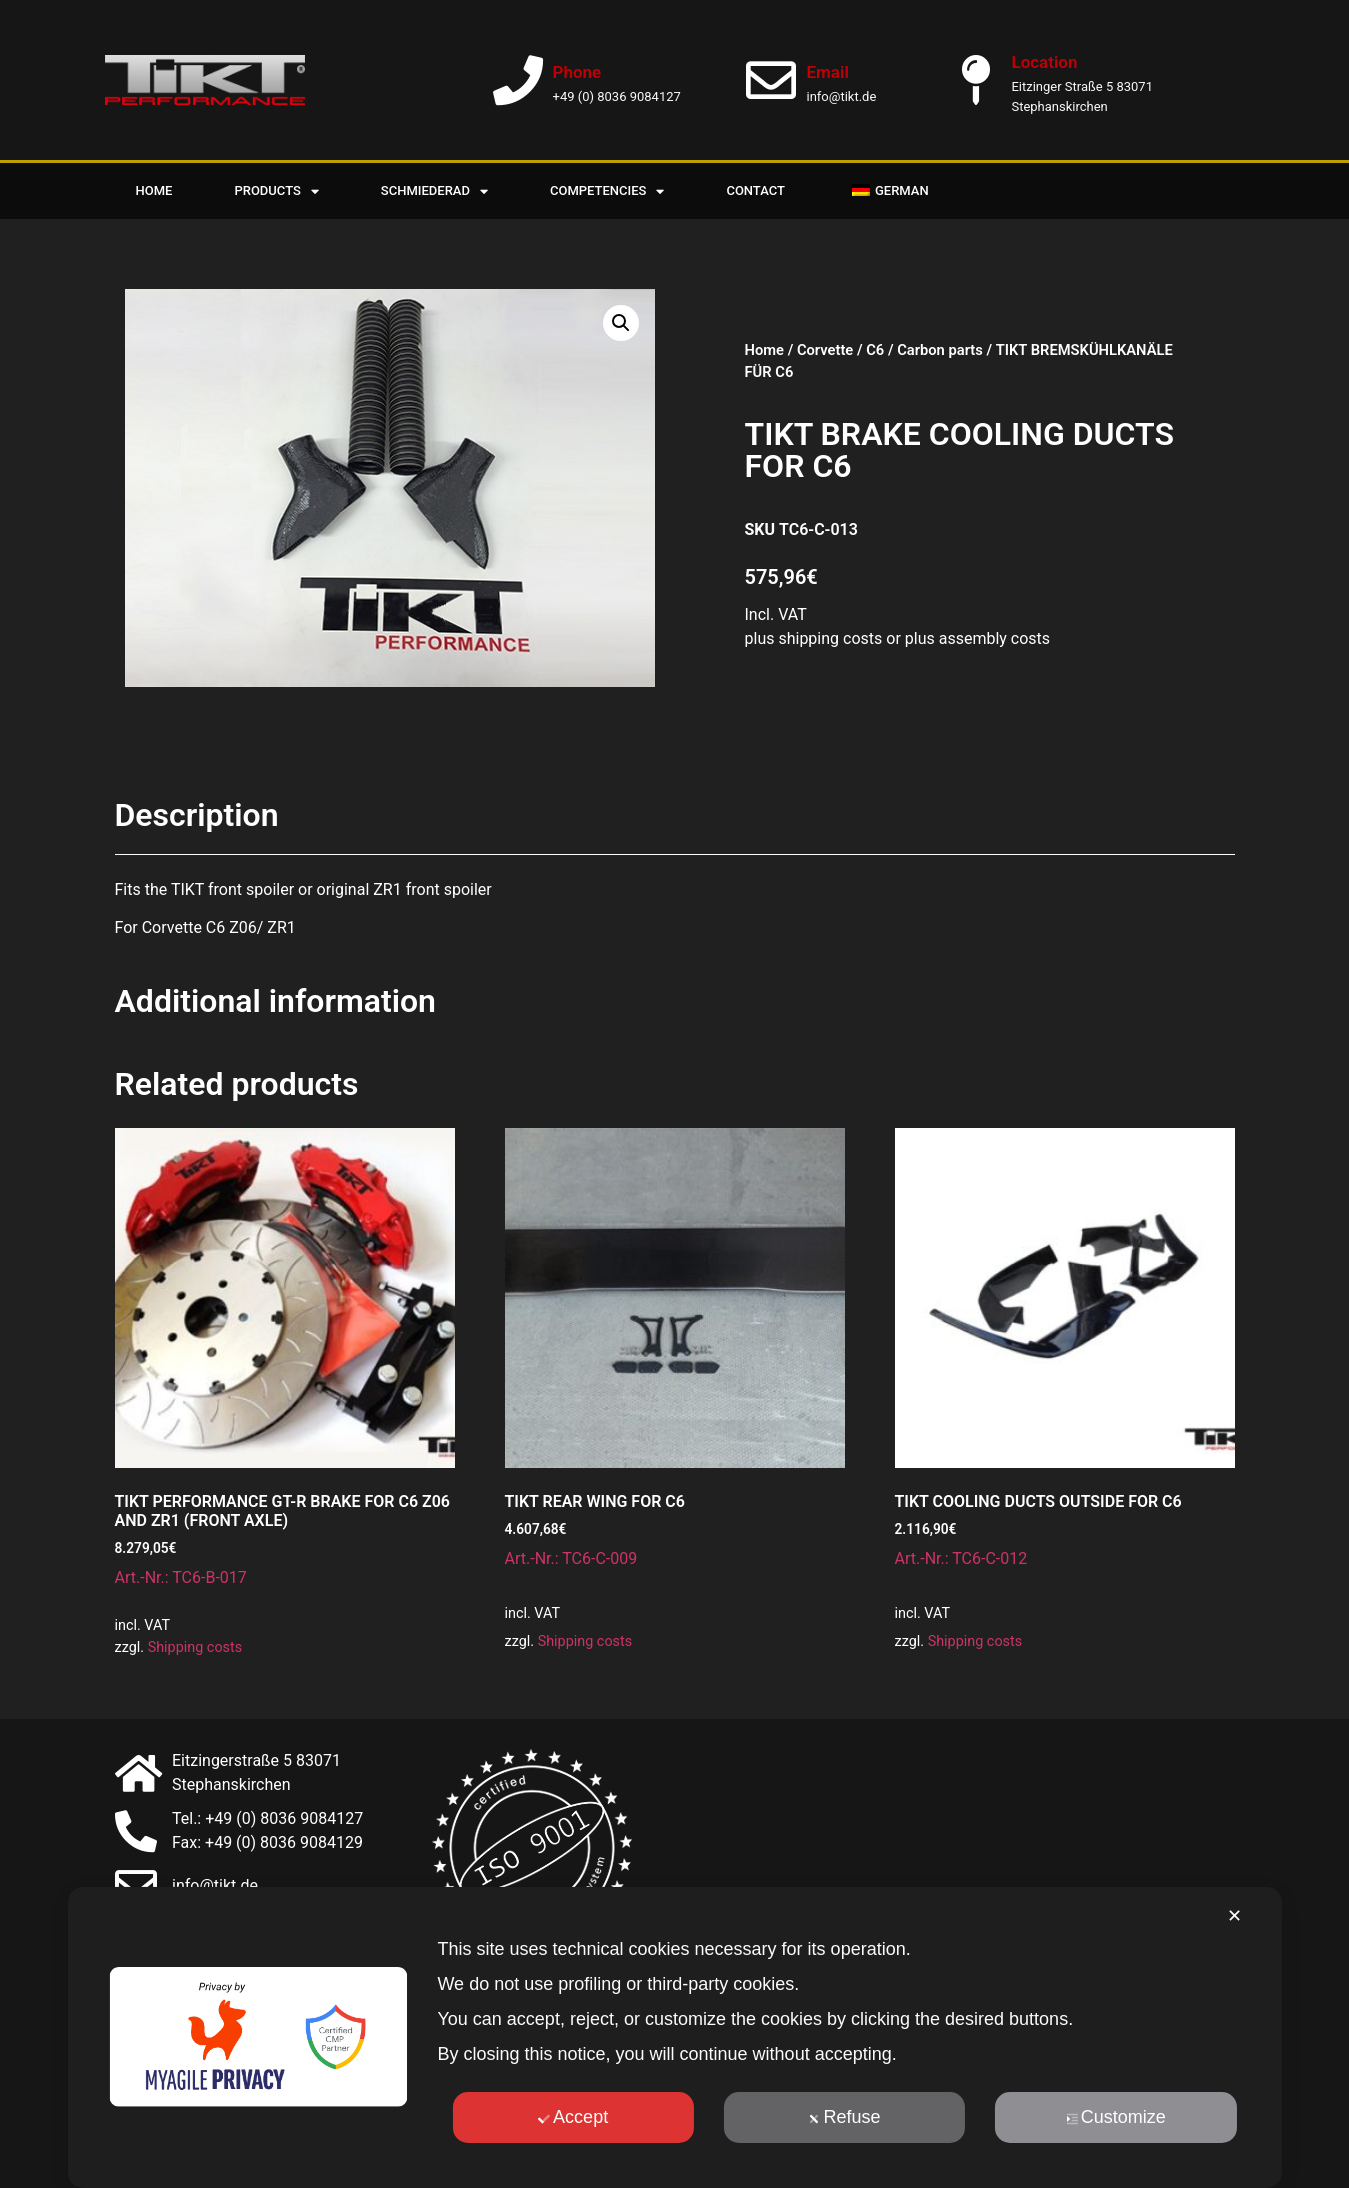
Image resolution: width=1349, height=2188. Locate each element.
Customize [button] (1116, 2117)
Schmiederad (434, 191)
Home (154, 190)
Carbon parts (940, 350)
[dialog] (674, 2037)
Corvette (825, 350)
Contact (755, 190)
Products (276, 191)
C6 (875, 350)
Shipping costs (195, 1647)
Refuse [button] (844, 2117)
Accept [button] (573, 2117)
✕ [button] (1234, 1916)
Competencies (607, 191)
